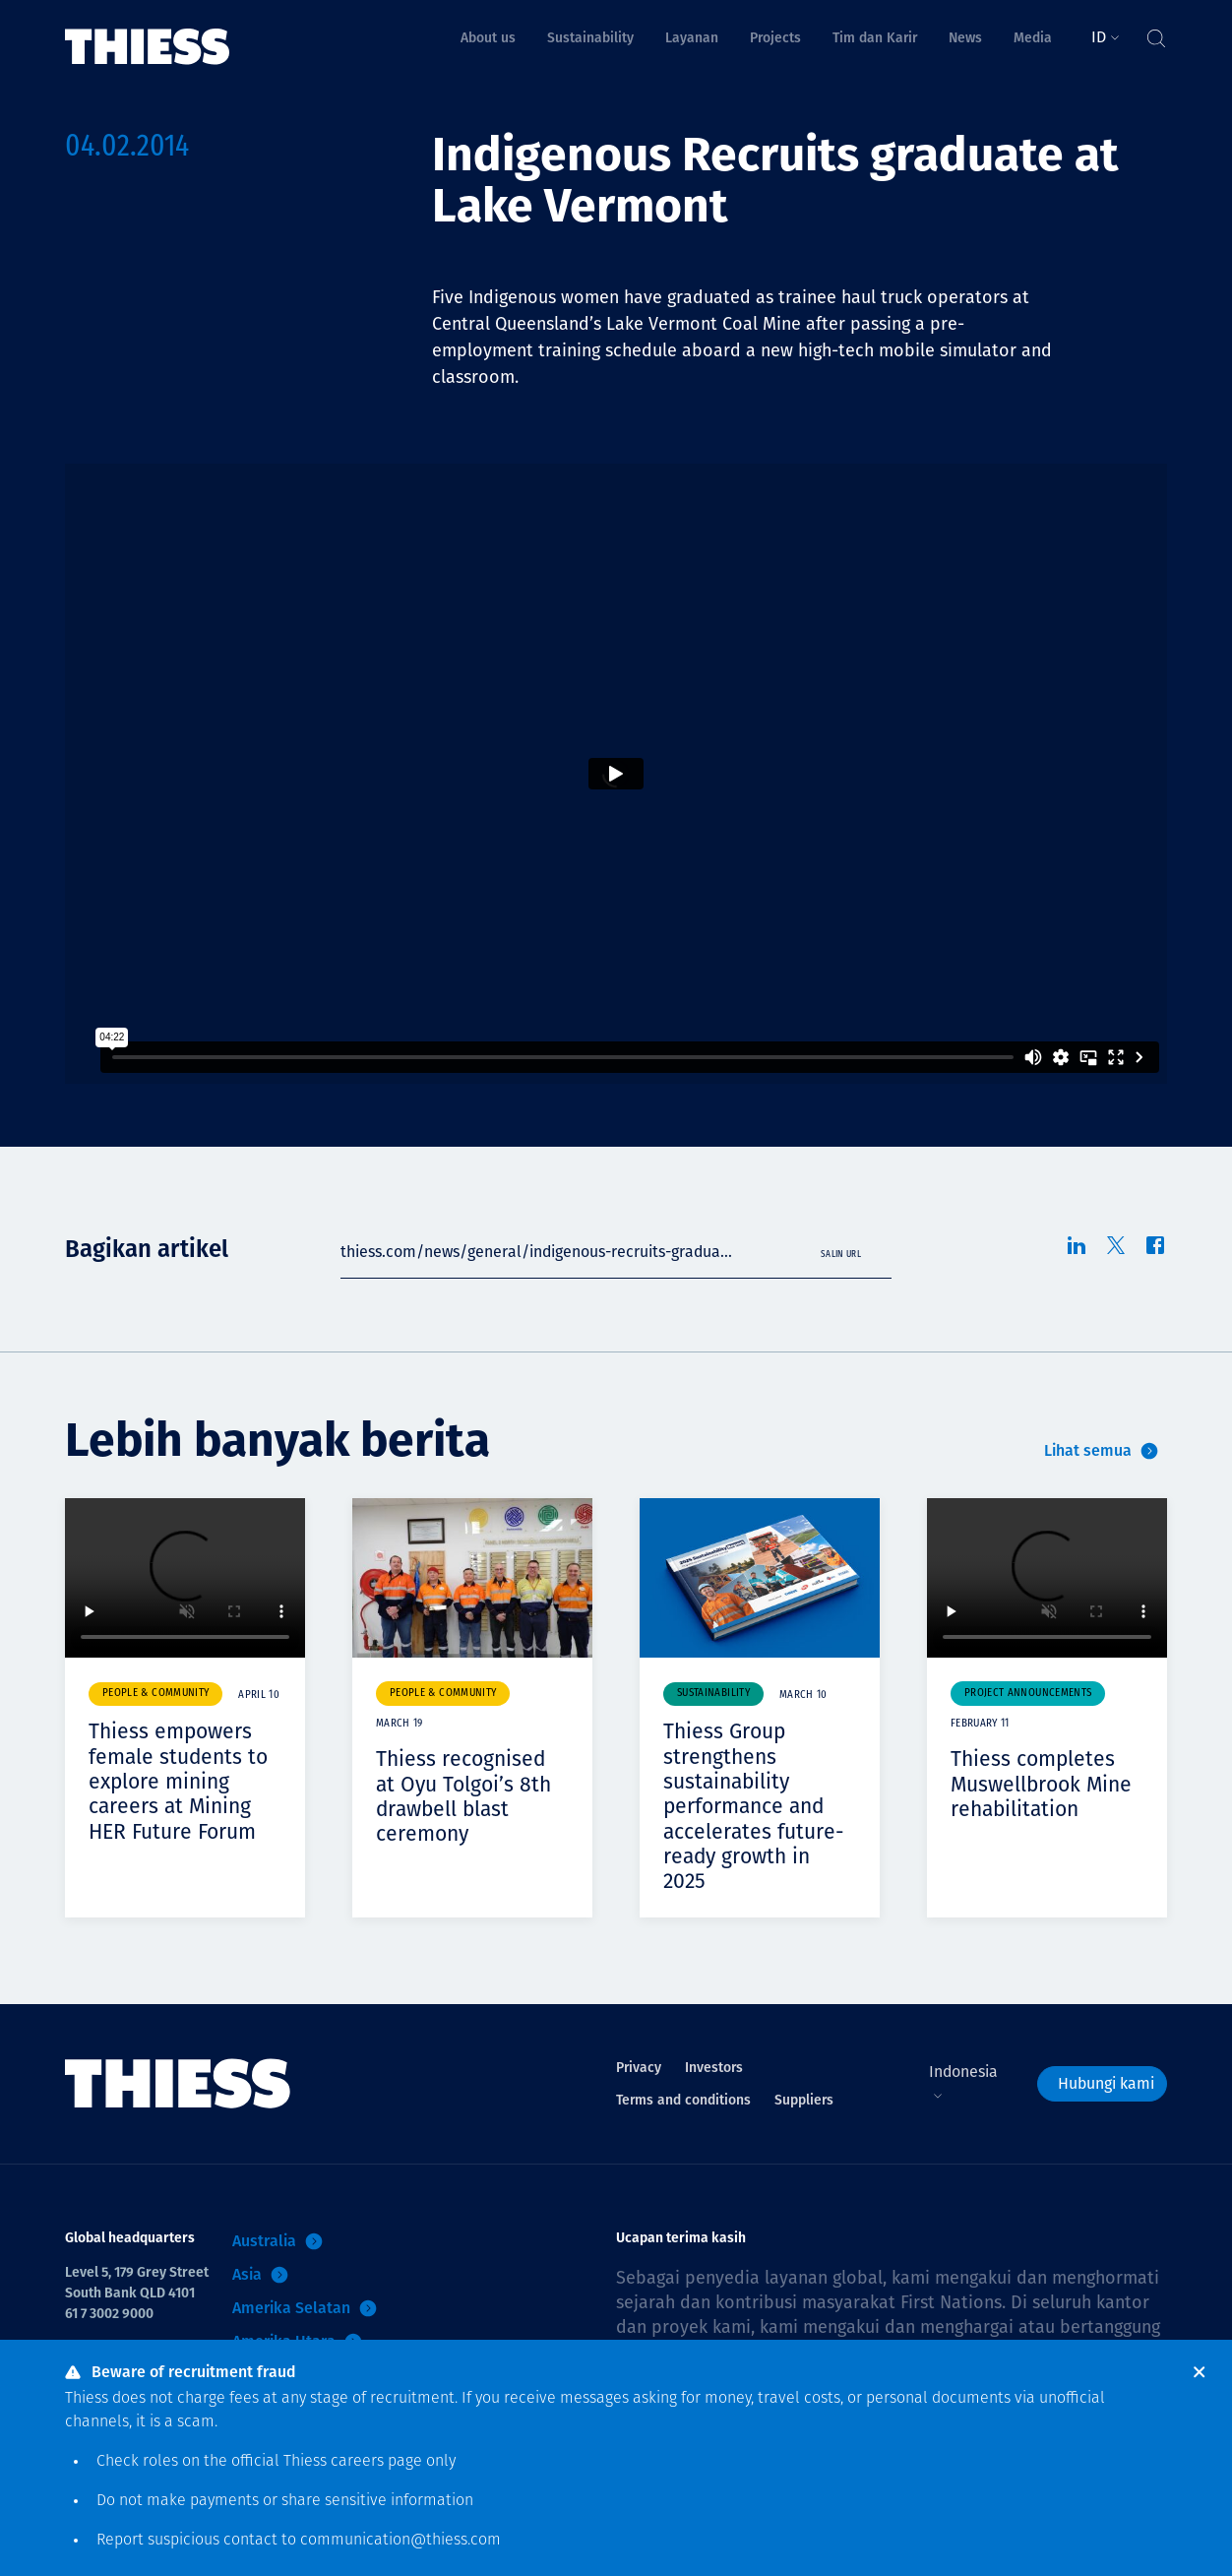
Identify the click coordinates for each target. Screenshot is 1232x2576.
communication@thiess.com (400, 2540)
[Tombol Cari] (1155, 33)
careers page (376, 2462)
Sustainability (713, 1693)
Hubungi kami (1106, 2083)
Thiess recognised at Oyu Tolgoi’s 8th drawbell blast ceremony (466, 1796)
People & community (155, 1693)
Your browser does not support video (185, 1578)
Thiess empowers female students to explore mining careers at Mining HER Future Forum (181, 1781)
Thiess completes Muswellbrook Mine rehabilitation (1045, 1783)
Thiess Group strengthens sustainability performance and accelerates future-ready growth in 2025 (756, 1806)
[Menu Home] (147, 33)
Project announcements (1027, 1693)
